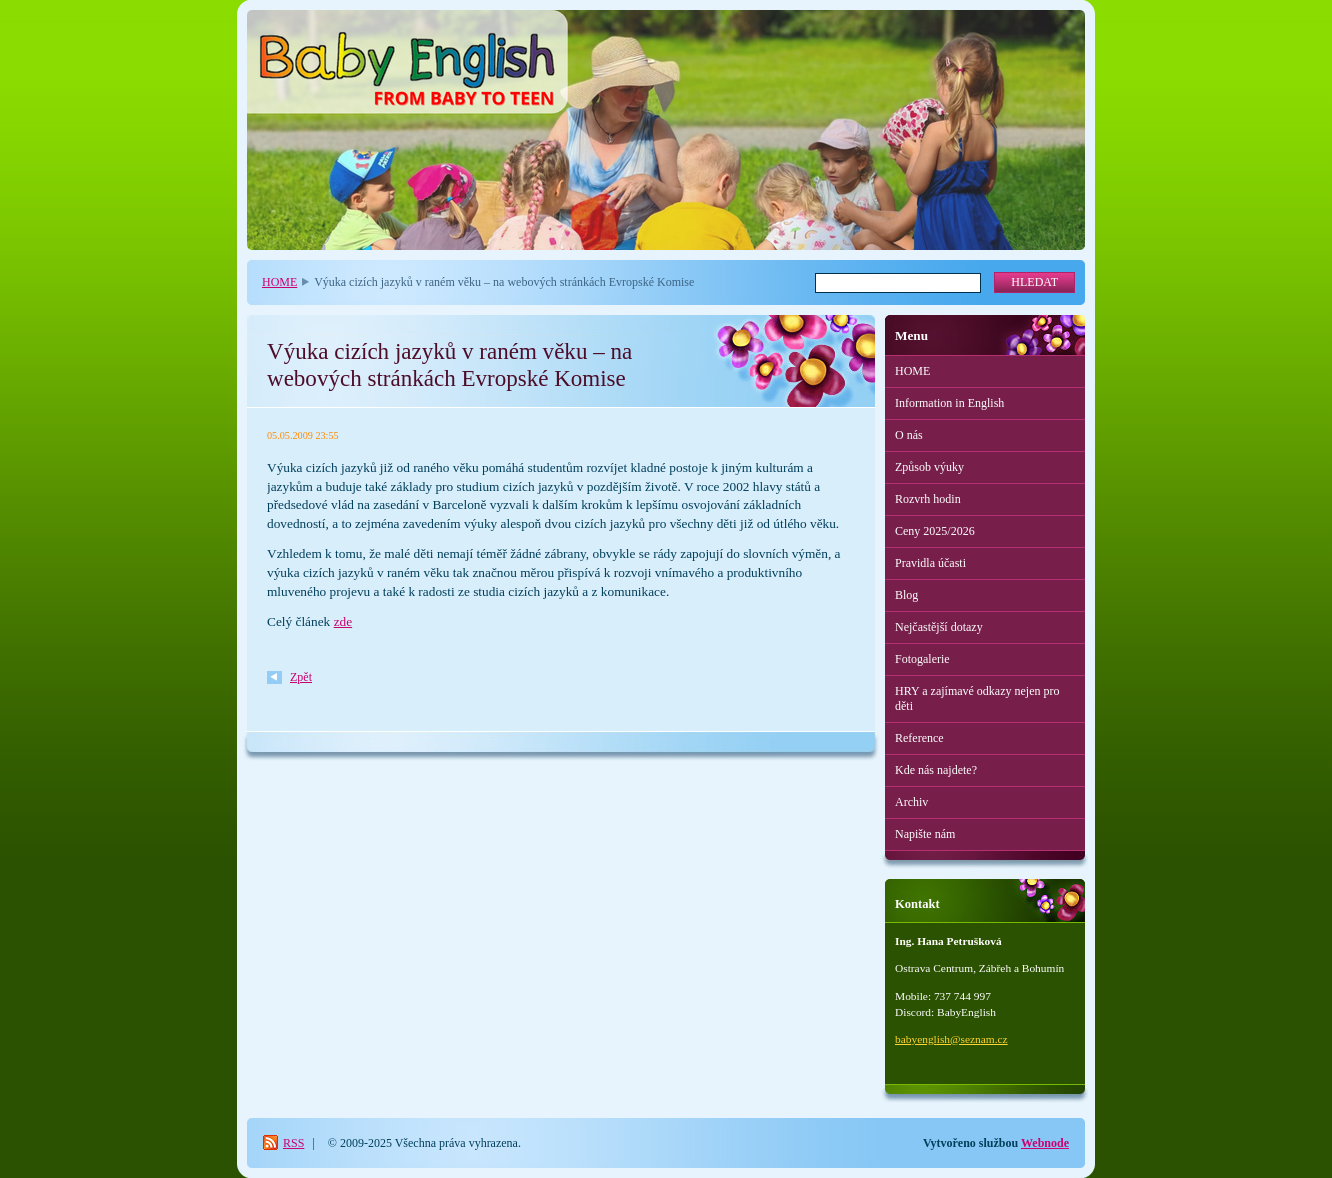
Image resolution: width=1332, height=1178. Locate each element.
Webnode (1045, 1143)
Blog (906, 595)
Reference (919, 738)
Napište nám (925, 834)
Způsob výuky (929, 467)
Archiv (911, 802)
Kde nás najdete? (936, 770)
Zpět (301, 677)
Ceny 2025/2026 (935, 531)
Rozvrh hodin (928, 499)
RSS (293, 1143)
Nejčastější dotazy (939, 627)
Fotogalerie (922, 659)
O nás (909, 435)
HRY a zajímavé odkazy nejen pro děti (977, 698)
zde (343, 621)
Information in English (949, 403)
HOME (279, 282)
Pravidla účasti (930, 563)
